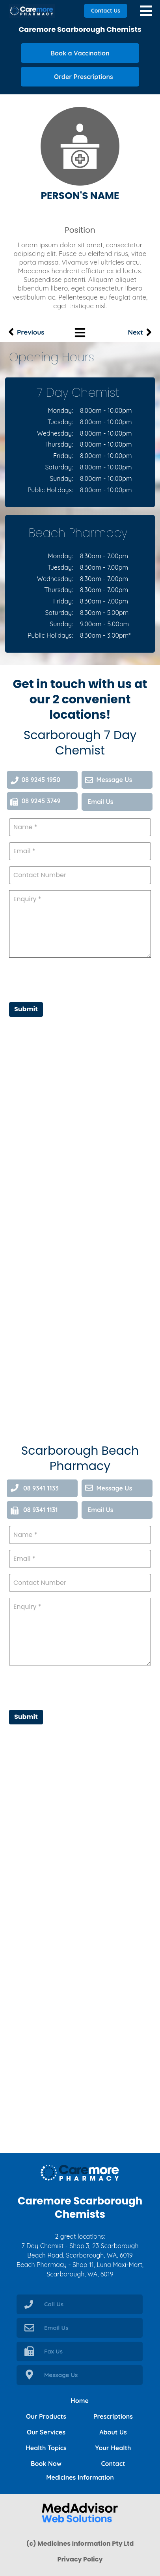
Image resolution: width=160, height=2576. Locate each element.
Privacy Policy (79, 2559)
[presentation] (69, 1686)
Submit (26, 1716)
